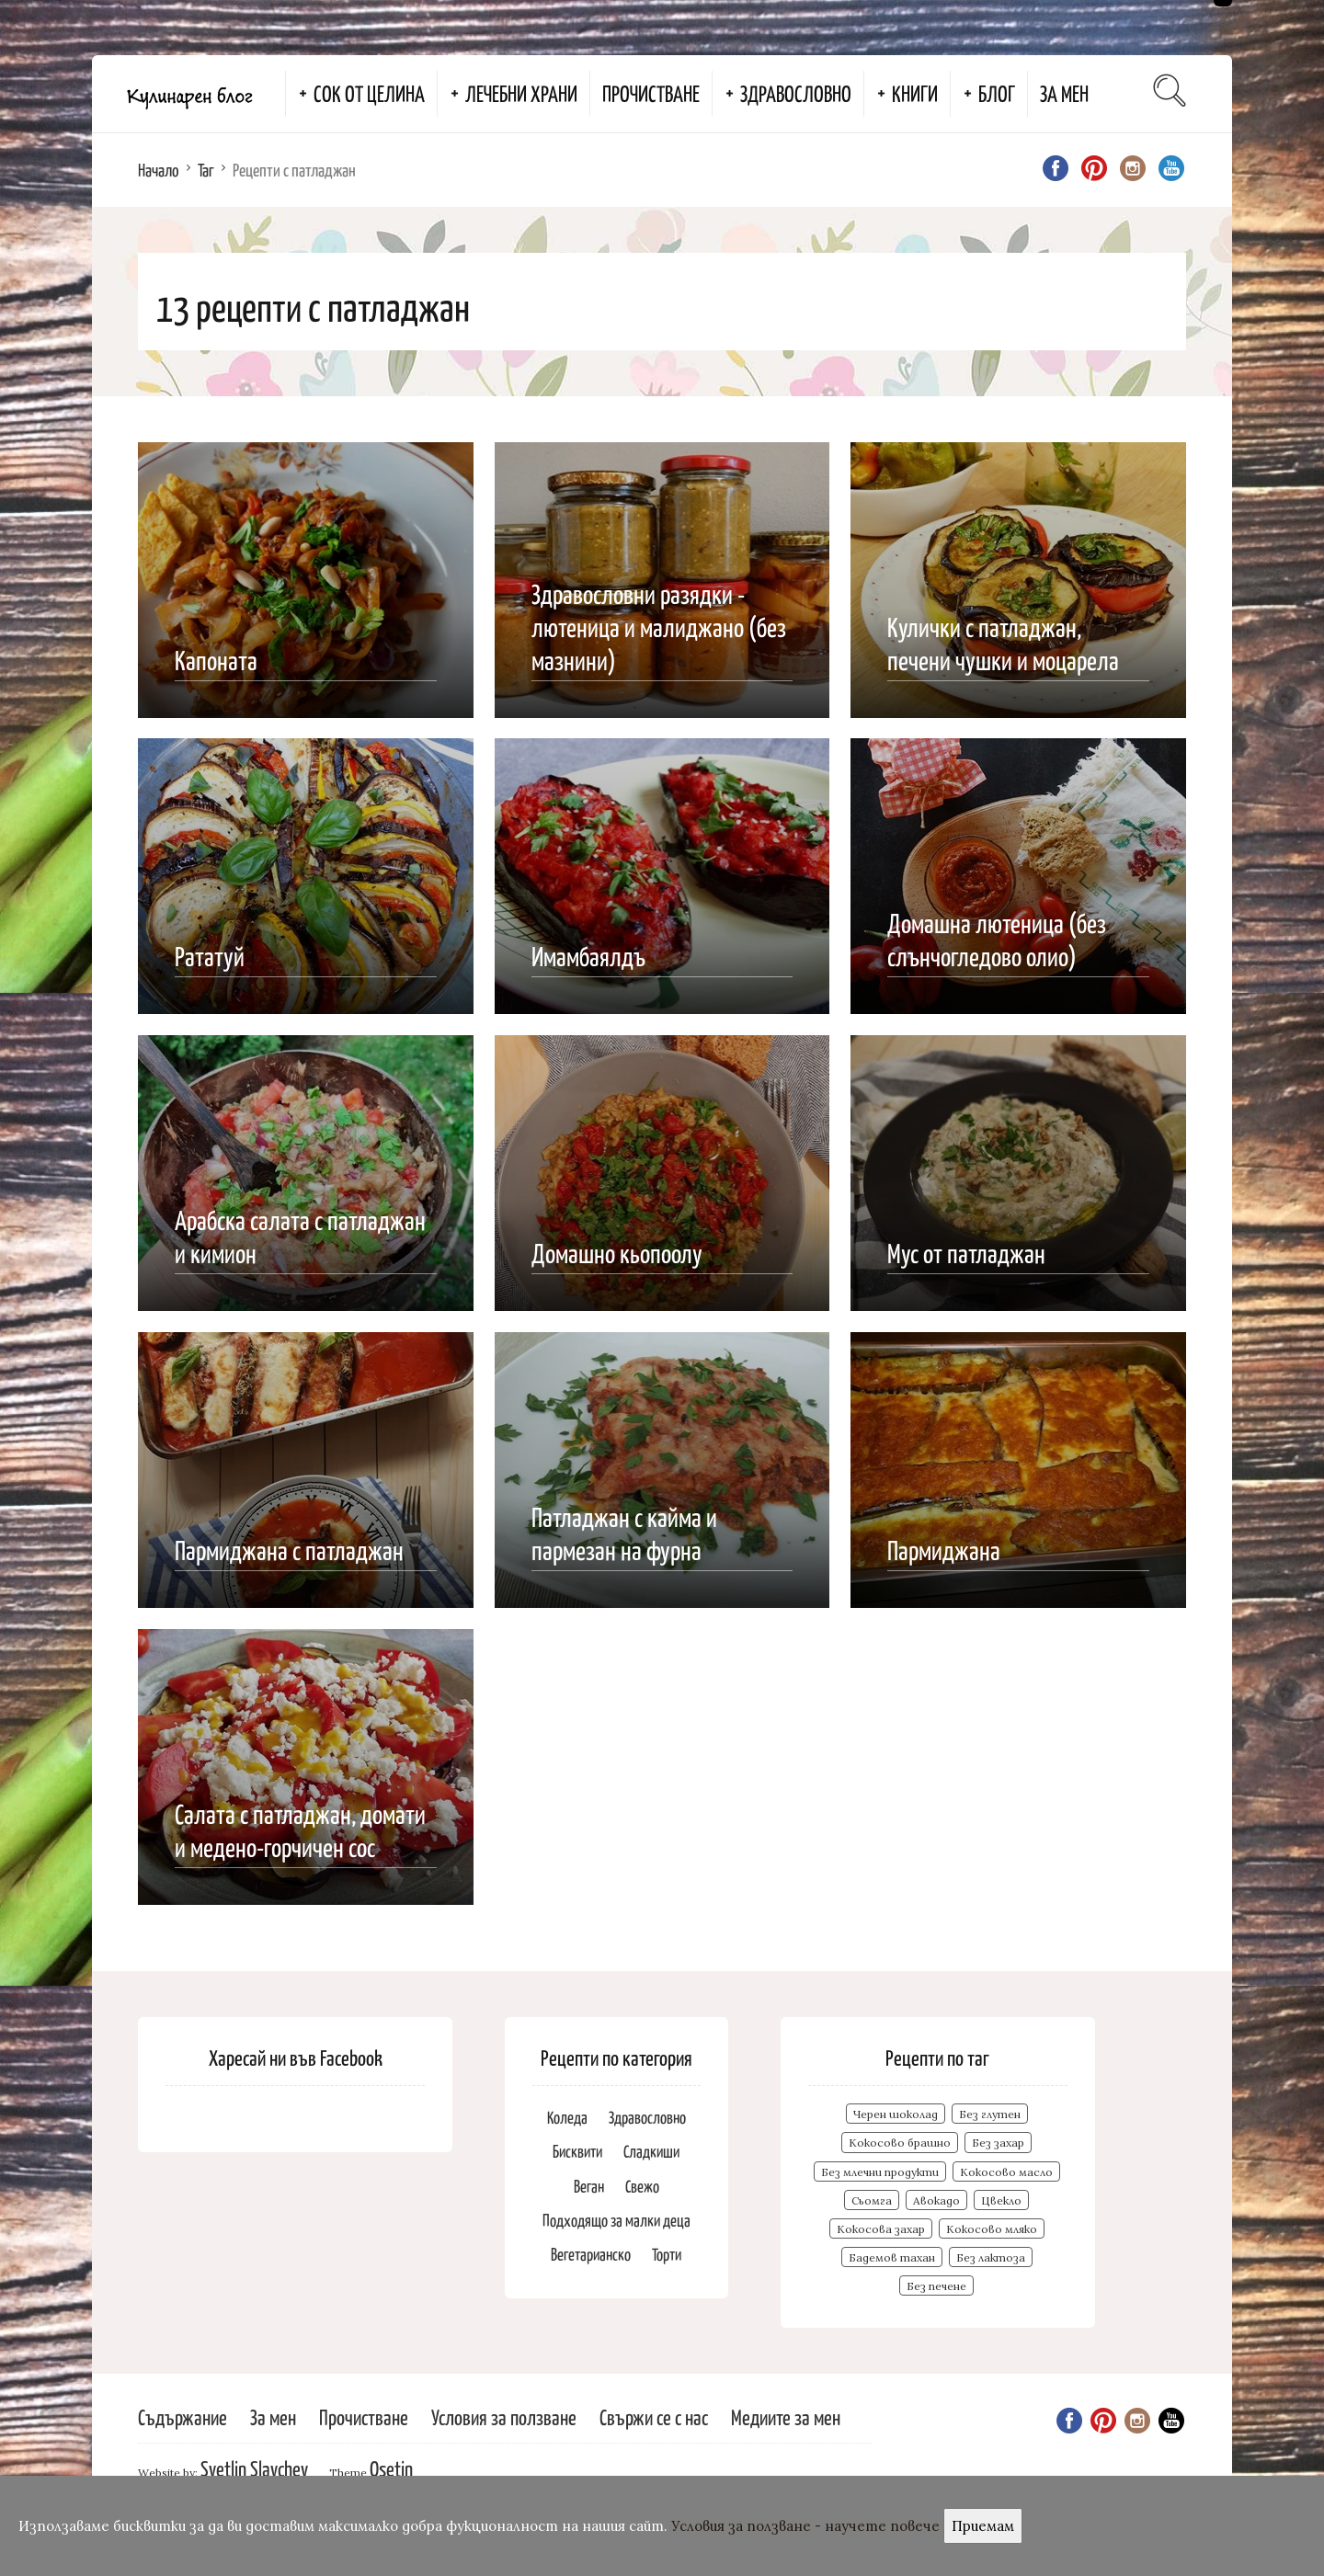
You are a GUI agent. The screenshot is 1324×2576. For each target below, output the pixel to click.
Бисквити (577, 2150)
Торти (666, 2253)
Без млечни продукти (880, 2172)
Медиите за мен (785, 2416)
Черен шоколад (895, 2114)
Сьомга (871, 2200)
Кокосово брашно (900, 2142)
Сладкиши (651, 2150)
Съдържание (182, 2416)
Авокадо (936, 2200)
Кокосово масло (1006, 2172)
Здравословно (795, 93)
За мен (1064, 93)
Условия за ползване (503, 2416)
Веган (589, 2185)
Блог (996, 93)
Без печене (936, 2286)
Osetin (391, 2468)
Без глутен (990, 2114)
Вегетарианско (591, 2253)
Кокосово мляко (991, 2229)
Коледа (567, 2116)
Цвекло (1001, 2200)
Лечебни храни (521, 93)
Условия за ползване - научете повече (805, 2526)
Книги (915, 93)
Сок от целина (369, 93)
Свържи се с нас (653, 2416)
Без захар (998, 2142)
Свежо (642, 2185)
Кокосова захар (881, 2229)
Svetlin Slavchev (254, 2468)
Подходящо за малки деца (616, 2219)
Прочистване (651, 93)
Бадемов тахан (892, 2257)
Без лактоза (990, 2257)
